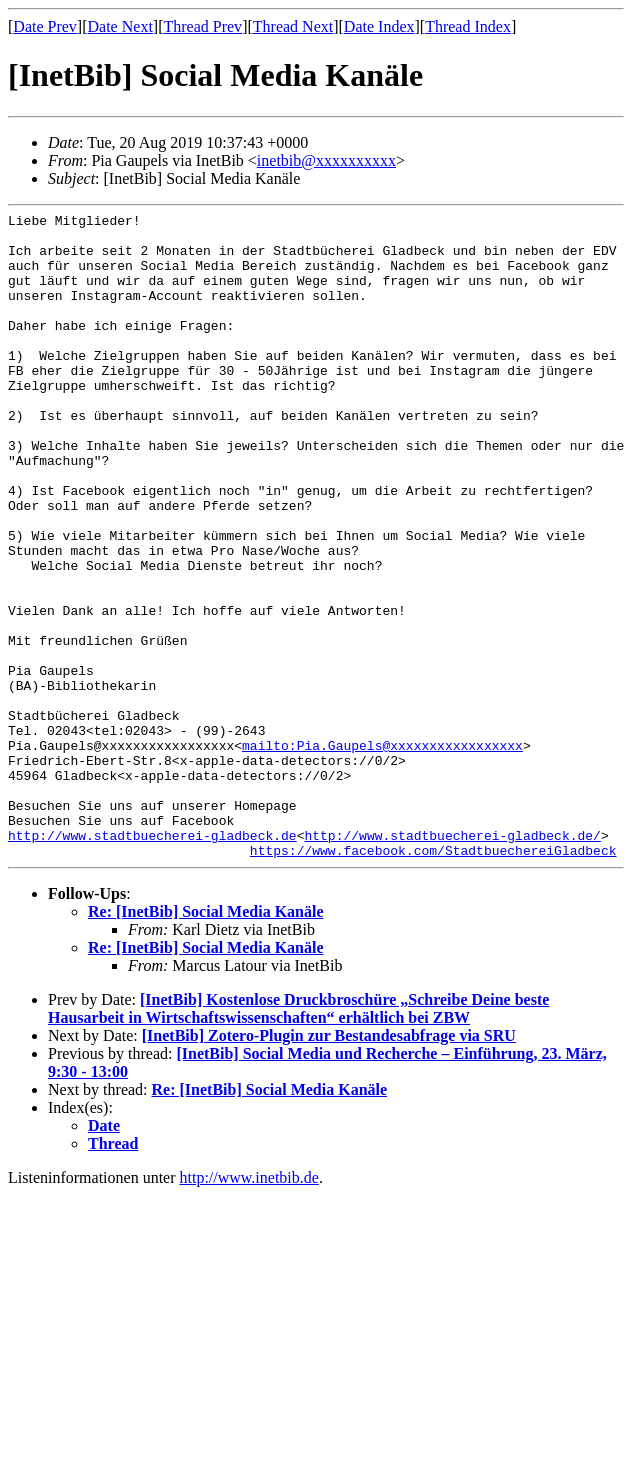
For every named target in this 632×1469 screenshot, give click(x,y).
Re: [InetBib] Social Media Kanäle (206, 1040)
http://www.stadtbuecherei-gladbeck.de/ (452, 961)
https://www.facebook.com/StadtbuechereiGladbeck (433, 979)
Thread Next (293, 26)
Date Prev (45, 26)
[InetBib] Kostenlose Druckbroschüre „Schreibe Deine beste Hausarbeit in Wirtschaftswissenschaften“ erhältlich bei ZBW (298, 1137)
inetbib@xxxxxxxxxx (326, 160)
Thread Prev (202, 26)
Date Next (120, 26)
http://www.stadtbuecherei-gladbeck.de (152, 961)
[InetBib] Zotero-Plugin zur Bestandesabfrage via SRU (329, 1164)
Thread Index (468, 26)
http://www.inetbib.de (249, 1306)
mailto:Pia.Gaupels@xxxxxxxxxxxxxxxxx (382, 853)
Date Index (379, 26)
